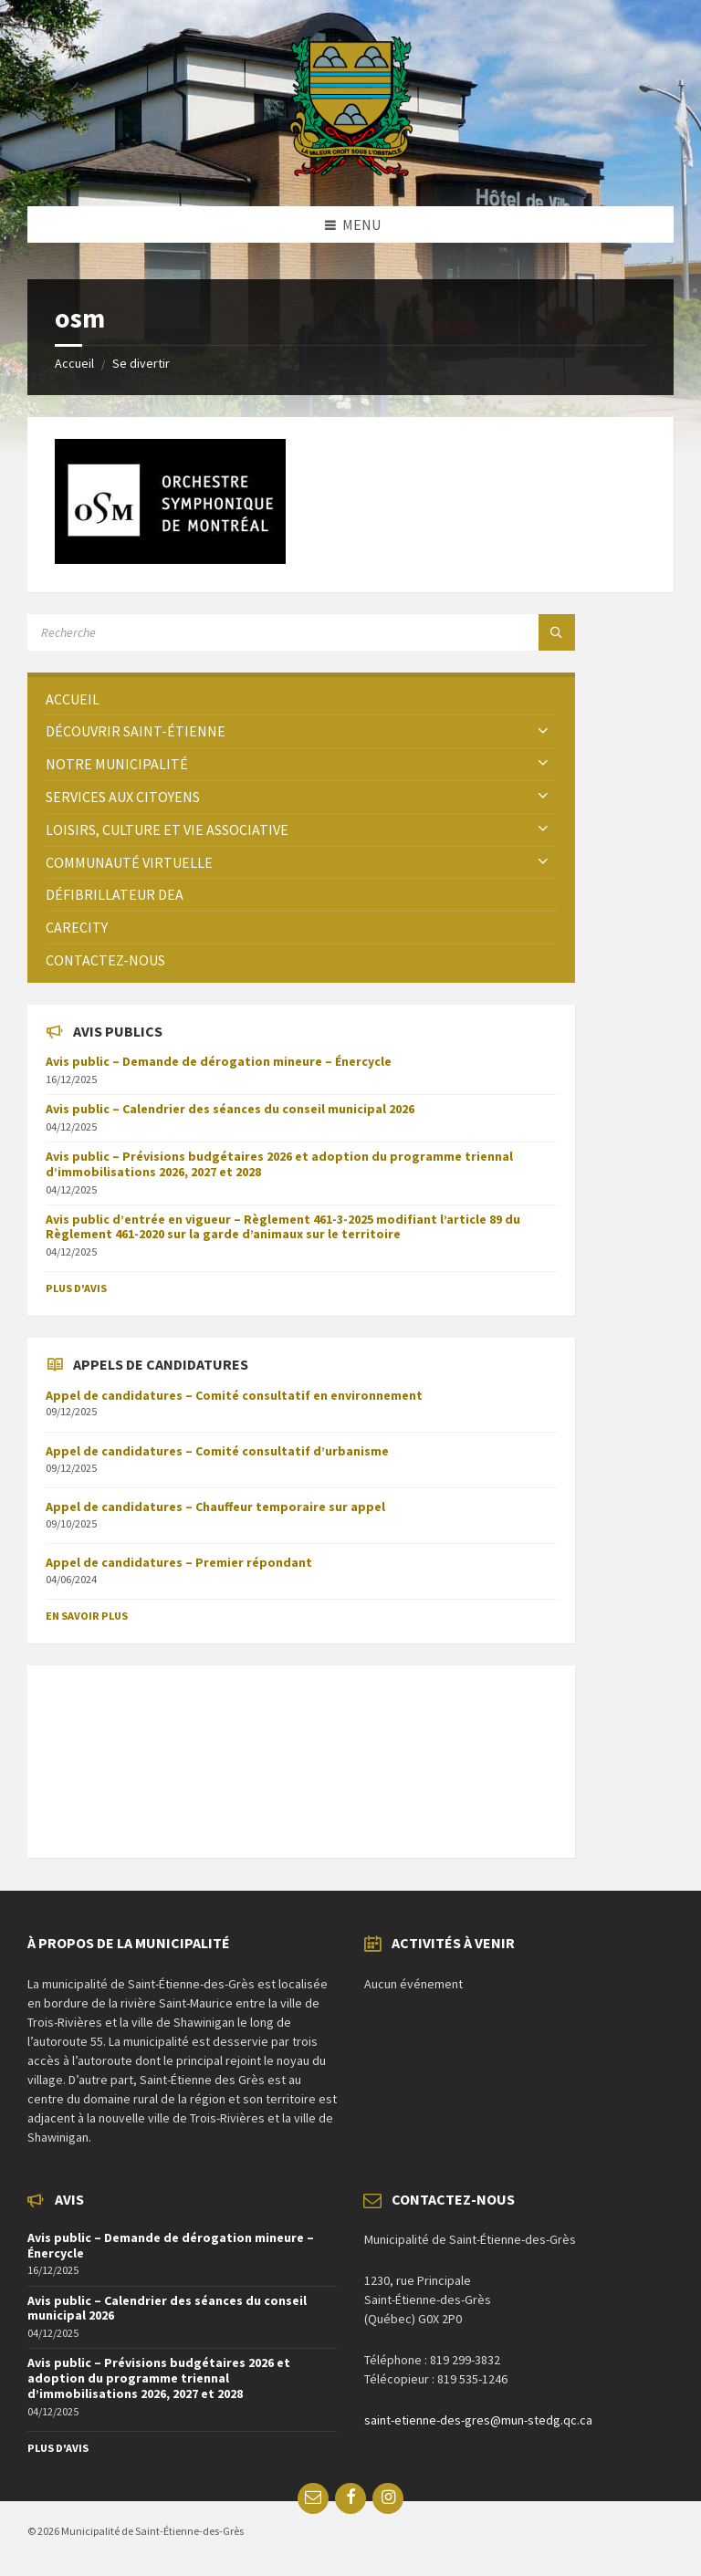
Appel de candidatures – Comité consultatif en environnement (234, 1395)
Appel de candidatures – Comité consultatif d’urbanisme (217, 1451)
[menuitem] (301, 699)
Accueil (74, 363)
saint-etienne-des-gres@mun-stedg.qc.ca (478, 2420)
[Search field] (255, 632)
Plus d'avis (76, 1288)
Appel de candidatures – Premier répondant (179, 1562)
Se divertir (141, 363)
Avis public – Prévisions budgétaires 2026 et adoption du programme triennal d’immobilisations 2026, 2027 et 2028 (279, 1164)
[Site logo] (351, 171)
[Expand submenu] (543, 731)
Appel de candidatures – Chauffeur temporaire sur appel (215, 1506)
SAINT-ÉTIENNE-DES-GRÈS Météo (301, 1752)
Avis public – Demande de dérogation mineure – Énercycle (219, 1061)
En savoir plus (87, 1615)
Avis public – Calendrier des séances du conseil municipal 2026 (230, 1108)
